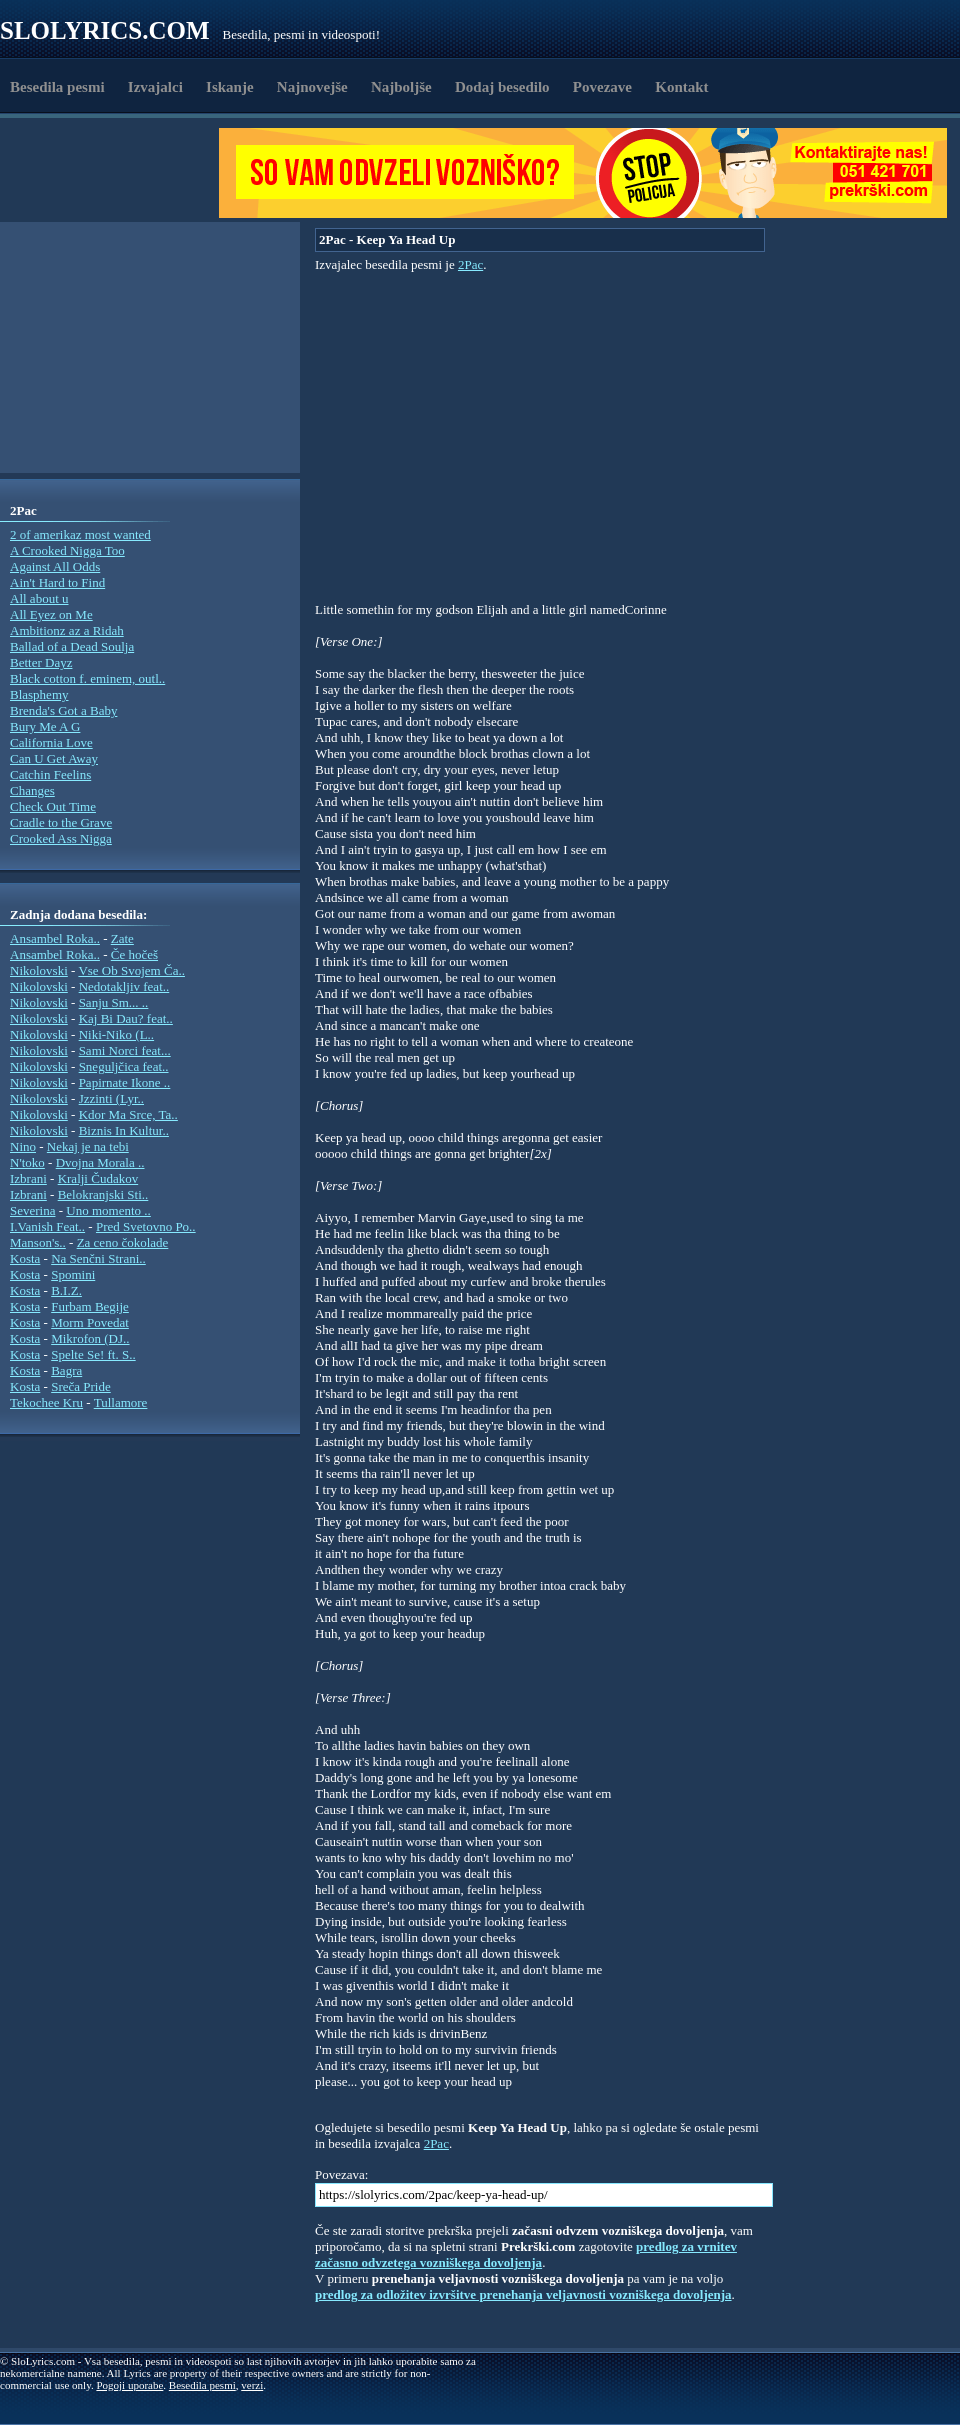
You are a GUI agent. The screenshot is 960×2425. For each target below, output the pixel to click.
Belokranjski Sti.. (103, 1194)
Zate (122, 938)
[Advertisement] (116, 173)
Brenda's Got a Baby (63, 710)
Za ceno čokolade (123, 1242)
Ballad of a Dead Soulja (72, 646)
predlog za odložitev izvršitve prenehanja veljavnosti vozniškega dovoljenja (523, 2294)
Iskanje (230, 87)
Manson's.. (38, 1242)
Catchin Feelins (50, 774)
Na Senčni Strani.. (98, 1258)
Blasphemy (39, 694)
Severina (32, 1210)
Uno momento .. (108, 1210)
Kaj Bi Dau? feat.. (126, 1018)
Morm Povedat (90, 1322)
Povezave (602, 87)
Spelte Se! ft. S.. (93, 1354)
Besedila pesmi (57, 87)
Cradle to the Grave (61, 822)
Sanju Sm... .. (114, 1002)
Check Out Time (53, 806)
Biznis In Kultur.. (124, 1130)
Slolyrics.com (105, 30)
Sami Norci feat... (125, 1050)
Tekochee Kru (46, 1402)
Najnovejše (312, 87)
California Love (51, 742)
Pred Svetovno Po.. (146, 1226)
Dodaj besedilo (502, 87)
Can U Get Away (54, 758)
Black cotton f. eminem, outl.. (87, 678)
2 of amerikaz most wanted (80, 534)
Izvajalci (155, 87)
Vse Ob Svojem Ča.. (131, 970)
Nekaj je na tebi (88, 1146)
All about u (39, 598)
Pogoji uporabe (129, 2385)
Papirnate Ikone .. (125, 1082)
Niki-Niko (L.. (116, 1034)
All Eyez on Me (51, 614)
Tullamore (121, 1402)
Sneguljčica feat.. (124, 1066)
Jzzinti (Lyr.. (111, 1098)
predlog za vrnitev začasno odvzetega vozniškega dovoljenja (526, 2254)
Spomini (73, 1274)
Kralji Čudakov (98, 1178)
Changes (32, 790)
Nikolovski (39, 970)
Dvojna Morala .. (100, 1162)
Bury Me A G (45, 726)
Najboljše (401, 87)
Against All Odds (55, 566)
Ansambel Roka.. (55, 938)
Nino (23, 1146)
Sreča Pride (81, 1386)
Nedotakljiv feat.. (124, 986)
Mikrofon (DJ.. (90, 1338)
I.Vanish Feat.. (47, 1226)
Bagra (66, 1370)
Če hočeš (134, 954)
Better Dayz (41, 662)
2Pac (470, 264)
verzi (252, 2385)
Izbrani (28, 1178)
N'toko (27, 1162)
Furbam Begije (90, 1306)
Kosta (25, 1258)
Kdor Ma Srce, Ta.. (128, 1114)
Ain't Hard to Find (57, 582)
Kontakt (681, 87)
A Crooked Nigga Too (67, 550)
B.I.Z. (66, 1290)
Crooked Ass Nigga (61, 838)
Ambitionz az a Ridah (67, 630)
